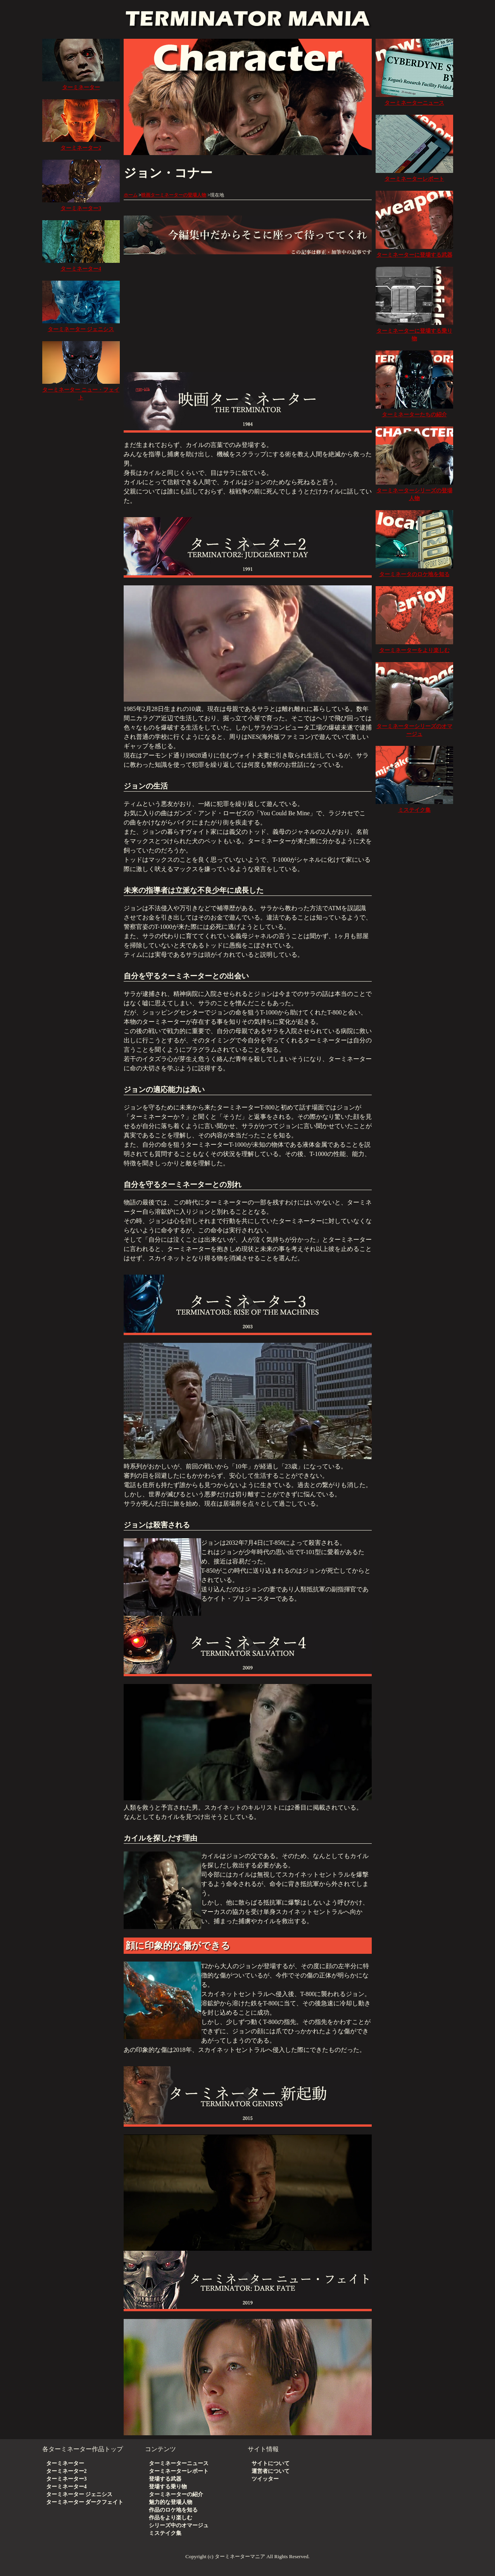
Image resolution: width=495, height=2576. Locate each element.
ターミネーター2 (66, 2471)
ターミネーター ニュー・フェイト (81, 389)
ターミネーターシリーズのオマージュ (414, 726)
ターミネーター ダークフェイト (85, 2502)
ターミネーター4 (66, 2487)
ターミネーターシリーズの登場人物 (414, 490)
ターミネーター (65, 2463)
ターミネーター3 (66, 2479)
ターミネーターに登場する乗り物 (414, 331)
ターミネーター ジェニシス (79, 2494)
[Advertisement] (248, 310)
